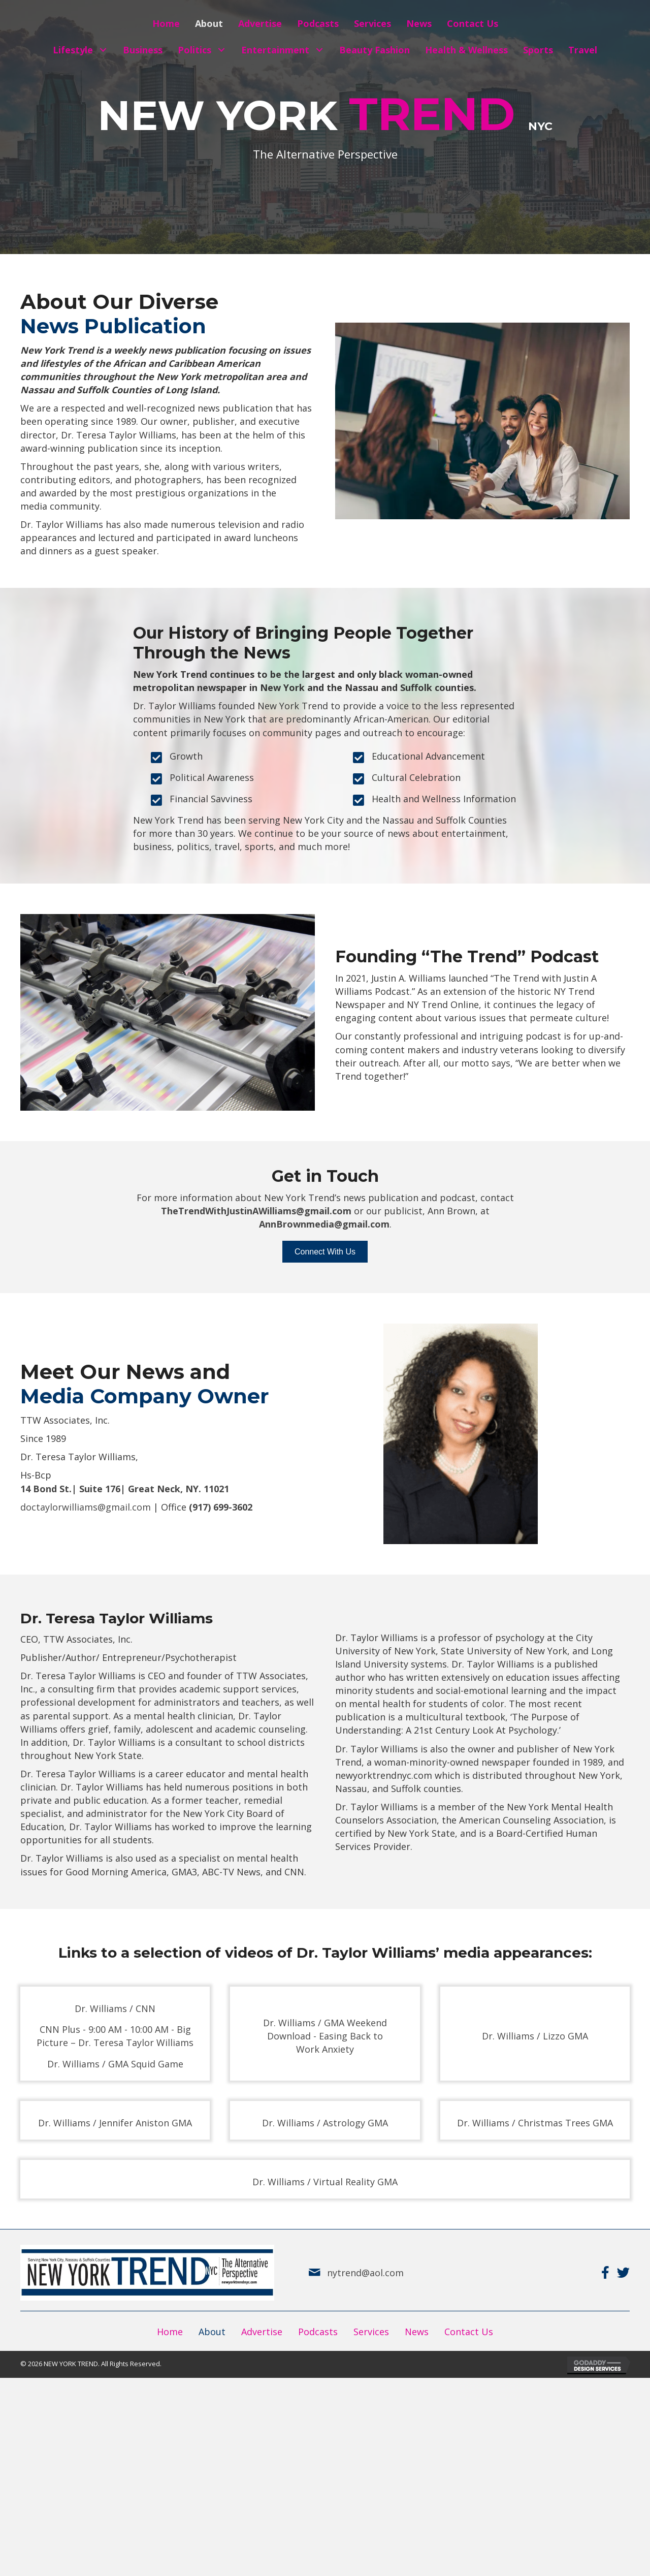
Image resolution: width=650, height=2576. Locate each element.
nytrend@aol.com (364, 2273)
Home (170, 2332)
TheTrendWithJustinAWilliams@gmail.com (256, 1211)
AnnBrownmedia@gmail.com (324, 1224)
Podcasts (318, 2332)
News (417, 2332)
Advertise (261, 2332)
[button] (102, 50)
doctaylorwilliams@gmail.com (85, 1507)
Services (371, 2332)
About (212, 2332)
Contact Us (468, 2332)
